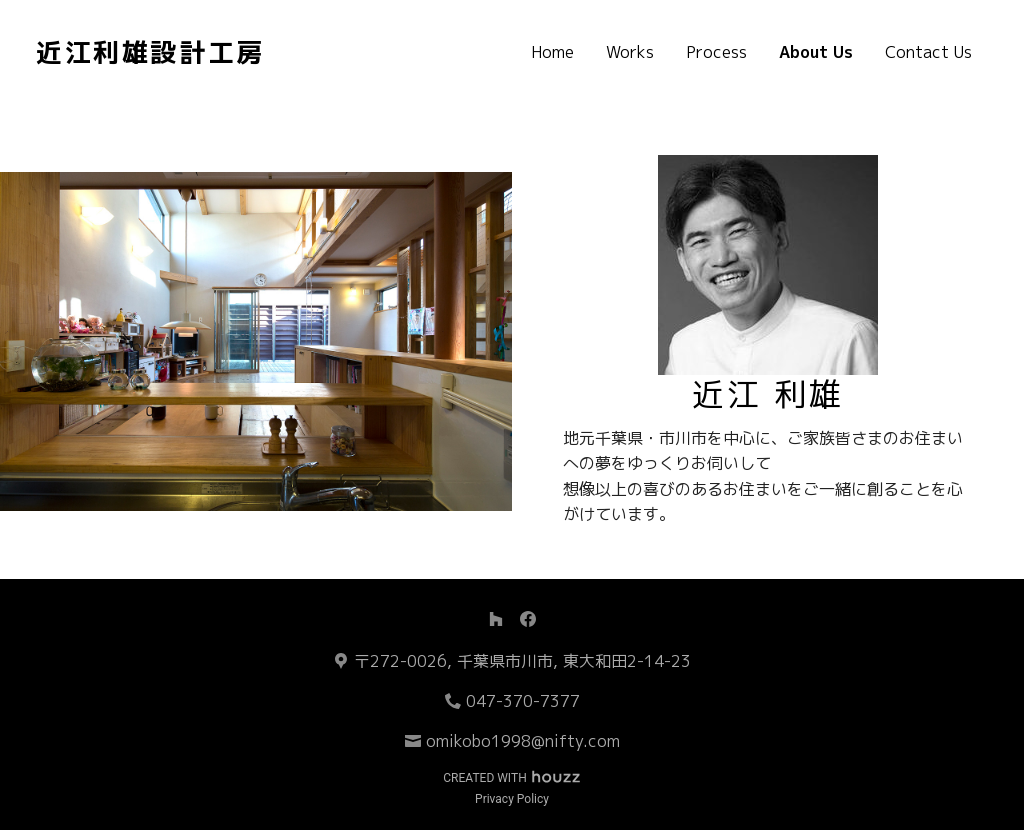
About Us (816, 52)
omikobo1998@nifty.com (523, 741)
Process (716, 52)
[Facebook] (528, 619)
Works (630, 52)
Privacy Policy (512, 799)
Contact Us (928, 52)
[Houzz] (496, 619)
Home (552, 52)
